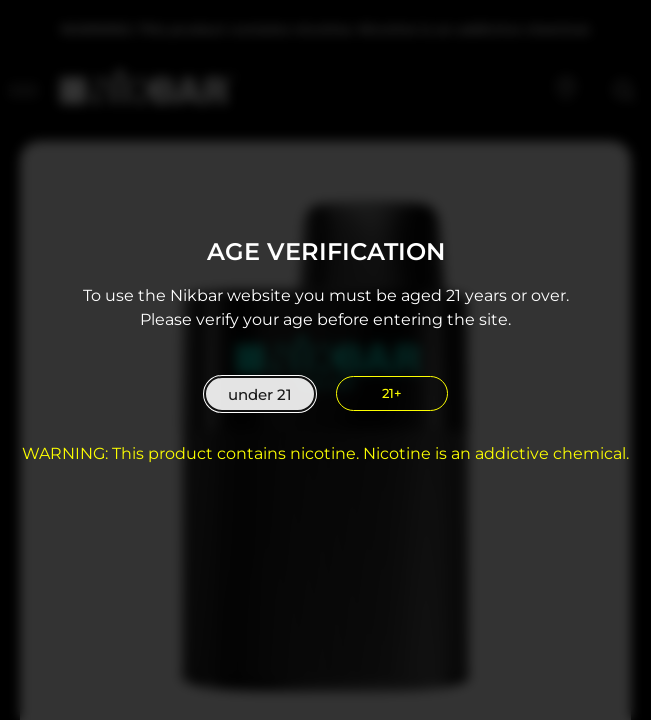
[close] (392, 393)
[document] (325, 360)
